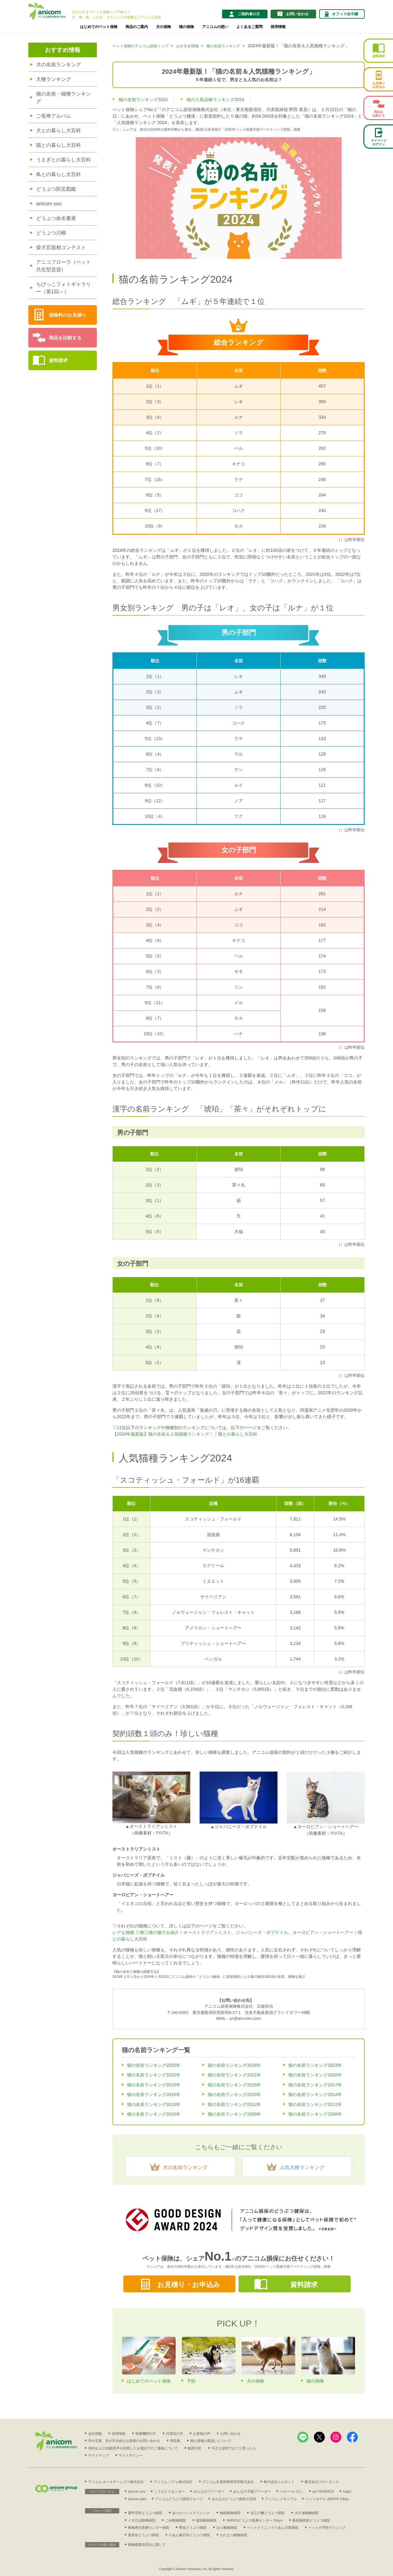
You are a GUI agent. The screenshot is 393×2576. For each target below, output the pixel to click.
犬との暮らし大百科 (58, 130)
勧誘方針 (194, 2448)
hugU (347, 2491)
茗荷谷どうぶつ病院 (143, 2535)
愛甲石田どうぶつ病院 (145, 2513)
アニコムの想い (215, 27)
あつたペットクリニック (191, 2513)
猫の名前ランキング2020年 (315, 2074)
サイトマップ (98, 2455)
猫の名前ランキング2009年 (234, 2114)
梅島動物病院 (230, 2513)
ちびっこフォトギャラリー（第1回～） (63, 288)
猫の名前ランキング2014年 (315, 2094)
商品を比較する (65, 337)
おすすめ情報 (62, 50)
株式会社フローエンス (322, 2482)
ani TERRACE (323, 2491)
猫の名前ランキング (223, 46)
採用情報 (278, 27)
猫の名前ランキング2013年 (153, 2104)
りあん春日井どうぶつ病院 (189, 2535)
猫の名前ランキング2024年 (234, 2065)
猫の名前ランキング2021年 (234, 2074)
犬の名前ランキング (58, 64)
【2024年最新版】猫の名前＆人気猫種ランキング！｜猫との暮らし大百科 (184, 1434)
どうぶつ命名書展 (56, 218)
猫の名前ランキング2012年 (234, 2104)
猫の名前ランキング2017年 (315, 2084)
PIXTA (162, 1832)
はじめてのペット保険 (98, 27)
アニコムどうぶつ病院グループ (179, 2499)
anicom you (49, 203)
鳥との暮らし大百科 (58, 174)
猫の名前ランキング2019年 (153, 2084)
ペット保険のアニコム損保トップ (140, 46)
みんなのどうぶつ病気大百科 (234, 2499)
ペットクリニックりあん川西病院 (272, 2527)
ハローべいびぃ (292, 2491)
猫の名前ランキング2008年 (315, 2114)
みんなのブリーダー (209, 2491)
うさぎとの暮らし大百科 (63, 159)
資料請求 (58, 360)
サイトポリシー (131, 2455)
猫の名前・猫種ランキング (63, 97)
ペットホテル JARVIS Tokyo (327, 2499)
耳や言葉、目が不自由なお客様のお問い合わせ (124, 2441)
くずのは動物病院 (141, 2520)
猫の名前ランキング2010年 (153, 2114)
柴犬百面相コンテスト (61, 247)
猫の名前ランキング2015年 (234, 2094)
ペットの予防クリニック (327, 2527)
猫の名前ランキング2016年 (153, 2094)
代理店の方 (174, 2433)
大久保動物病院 (307, 2513)
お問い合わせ (230, 2433)
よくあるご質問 (249, 27)
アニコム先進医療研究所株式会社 (228, 2482)
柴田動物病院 (206, 2520)
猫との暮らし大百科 (58, 145)
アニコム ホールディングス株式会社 (116, 2482)
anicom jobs (137, 2499)
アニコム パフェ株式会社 (173, 2482)
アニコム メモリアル (281, 2499)
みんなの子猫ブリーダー (252, 2491)
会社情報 (95, 2433)
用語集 (175, 2441)
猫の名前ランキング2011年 (315, 2104)
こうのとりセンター (169, 2491)
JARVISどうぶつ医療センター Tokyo (254, 2520)
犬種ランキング (53, 79)
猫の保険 (186, 27)
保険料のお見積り (67, 315)
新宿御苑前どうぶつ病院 (311, 2520)
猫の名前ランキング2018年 (234, 2084)
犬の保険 (163, 27)
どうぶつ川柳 (51, 232)
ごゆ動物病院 (175, 2520)
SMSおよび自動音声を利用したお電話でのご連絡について (133, 2448)
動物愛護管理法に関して (147, 2544)
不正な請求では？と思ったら (233, 2448)
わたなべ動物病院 (233, 2535)
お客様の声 (201, 2433)
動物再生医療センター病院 (148, 2527)
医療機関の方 (145, 2433)
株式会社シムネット (279, 2482)
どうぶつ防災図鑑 (56, 189)
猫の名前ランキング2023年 (315, 2065)
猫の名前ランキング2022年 (153, 2074)
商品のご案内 (136, 27)
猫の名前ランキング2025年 (153, 2065)
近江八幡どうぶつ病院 (267, 2513)
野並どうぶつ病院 (192, 2527)
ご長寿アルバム (53, 116)
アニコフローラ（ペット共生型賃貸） (63, 265)
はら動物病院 (226, 2527)
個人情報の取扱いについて (210, 2441)
